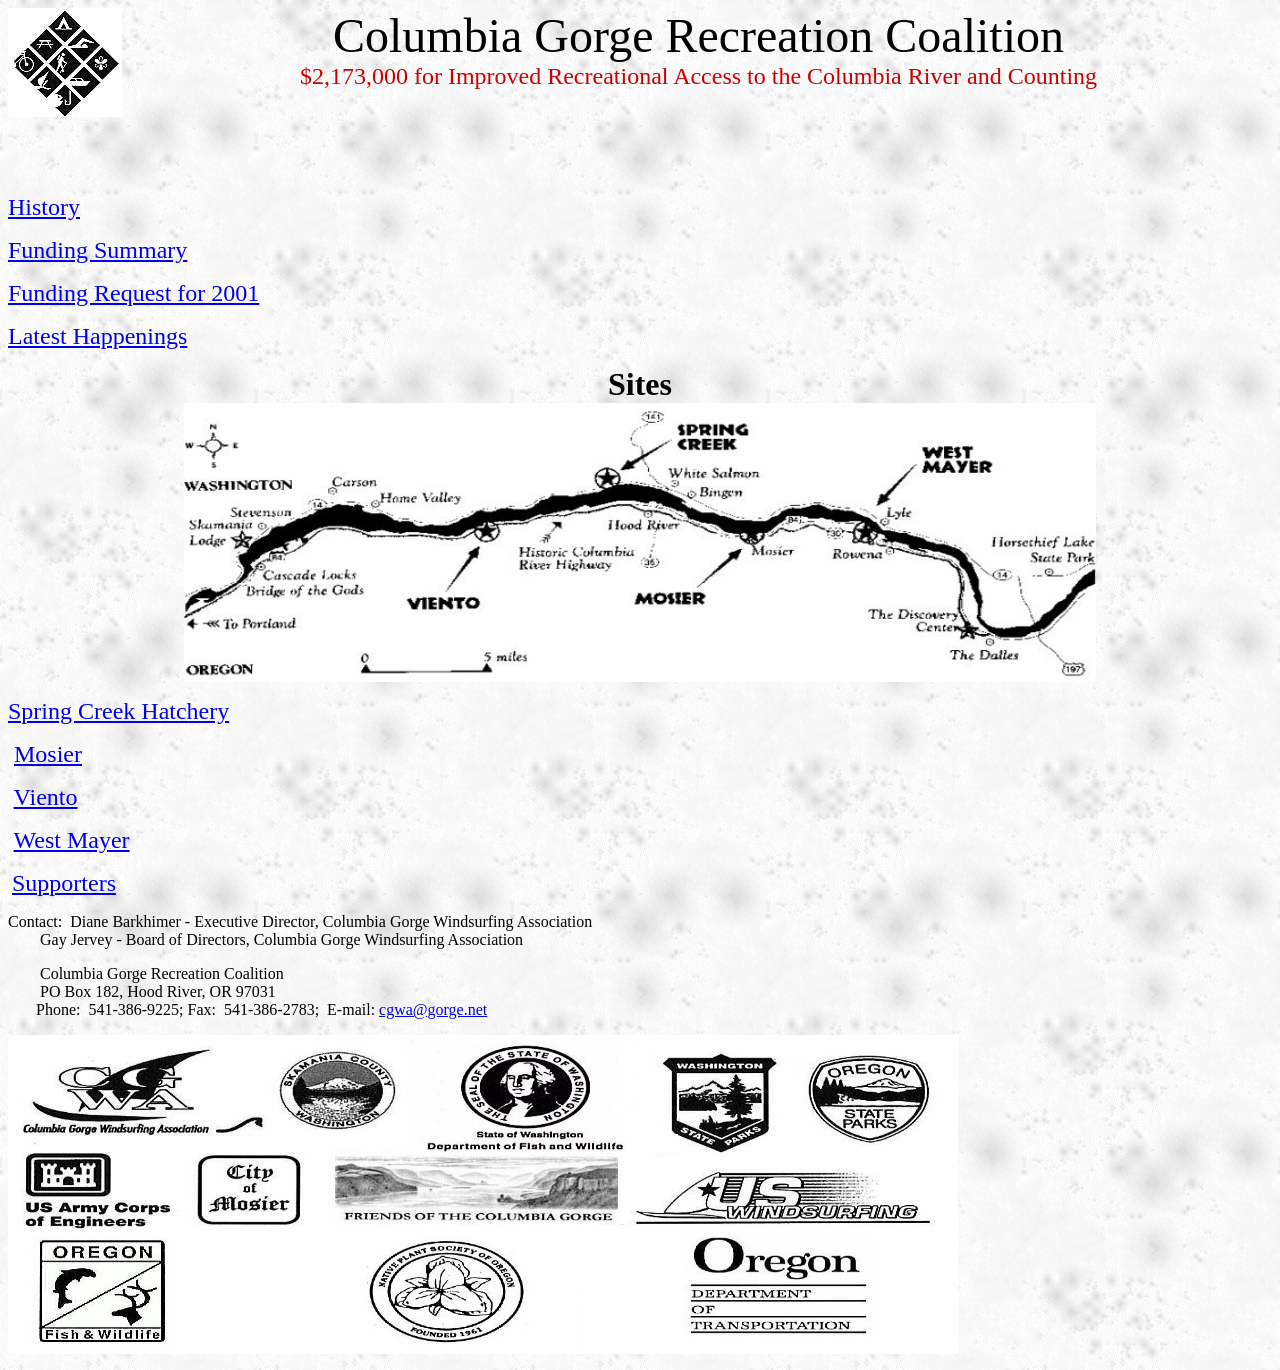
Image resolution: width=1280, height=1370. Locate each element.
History (44, 207)
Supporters (64, 883)
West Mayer (72, 840)
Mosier (48, 754)
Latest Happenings (97, 336)
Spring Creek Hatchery (118, 711)
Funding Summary (97, 250)
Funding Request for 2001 (133, 293)
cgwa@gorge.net (433, 1009)
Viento (46, 797)
